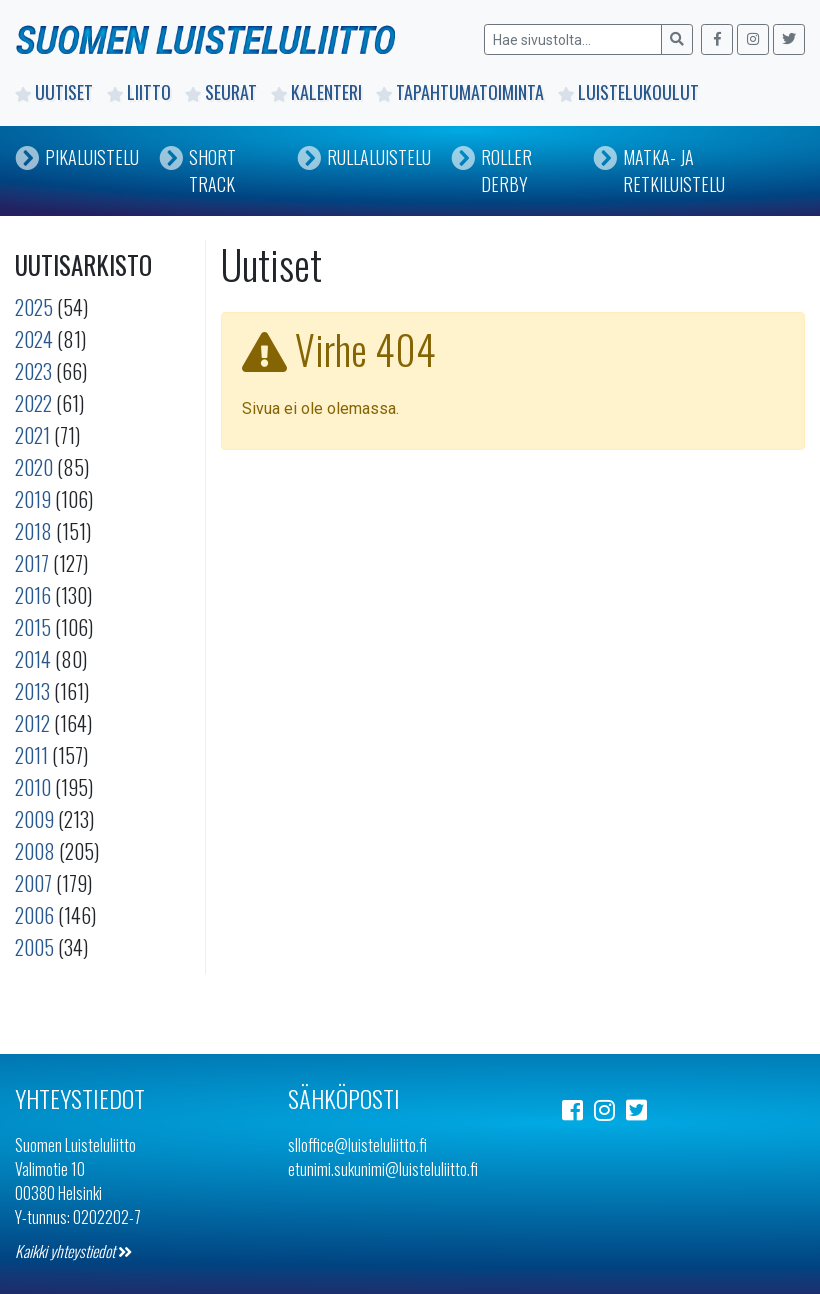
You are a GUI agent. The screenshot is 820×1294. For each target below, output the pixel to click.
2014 (33, 659)
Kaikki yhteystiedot (73, 1251)
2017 (32, 563)
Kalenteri (316, 92)
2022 (33, 403)
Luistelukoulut (628, 92)
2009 (34, 819)
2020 (34, 467)
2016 (33, 595)
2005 (34, 947)
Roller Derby (491, 170)
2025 (34, 307)
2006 (34, 915)
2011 (31, 755)
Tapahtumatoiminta (460, 92)
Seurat (221, 92)
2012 (32, 723)
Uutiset (54, 92)
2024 (34, 339)
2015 (33, 627)
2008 (35, 851)
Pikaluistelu (77, 157)
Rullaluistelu (364, 157)
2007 (33, 883)
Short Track (197, 170)
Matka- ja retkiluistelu (659, 170)
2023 (33, 371)
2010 (33, 787)
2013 (32, 691)
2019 (33, 499)
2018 (33, 531)
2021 (32, 435)
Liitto (139, 92)
